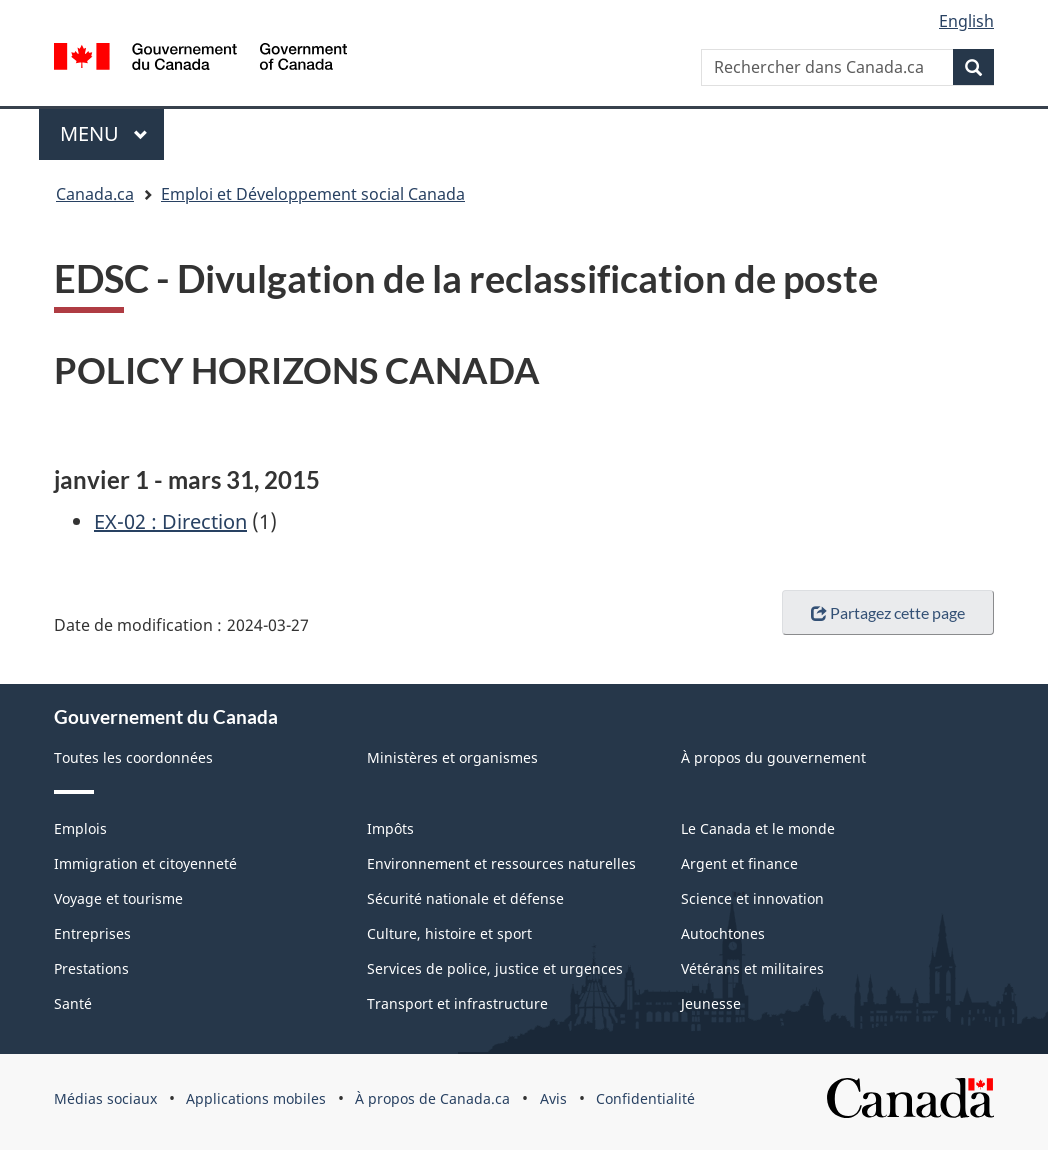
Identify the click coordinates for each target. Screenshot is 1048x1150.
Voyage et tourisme (118, 898)
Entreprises (92, 933)
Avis (553, 1098)
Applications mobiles (256, 1098)
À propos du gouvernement (773, 757)
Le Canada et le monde (758, 828)
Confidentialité (645, 1098)
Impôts (390, 828)
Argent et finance (739, 863)
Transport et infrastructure (457, 1003)
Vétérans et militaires (752, 968)
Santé (73, 1003)
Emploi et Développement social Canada (313, 194)
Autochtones (723, 933)
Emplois (80, 828)
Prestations (91, 968)
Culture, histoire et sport (449, 933)
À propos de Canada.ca (432, 1098)
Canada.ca (95, 194)
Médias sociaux (105, 1098)
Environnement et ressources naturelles (501, 863)
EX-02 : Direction (170, 521)
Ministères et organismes (452, 757)
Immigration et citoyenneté (145, 863)
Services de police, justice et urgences (495, 968)
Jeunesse (711, 1003)
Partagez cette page (888, 612)
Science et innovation (752, 898)
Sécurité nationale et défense (465, 898)
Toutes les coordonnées (133, 757)
